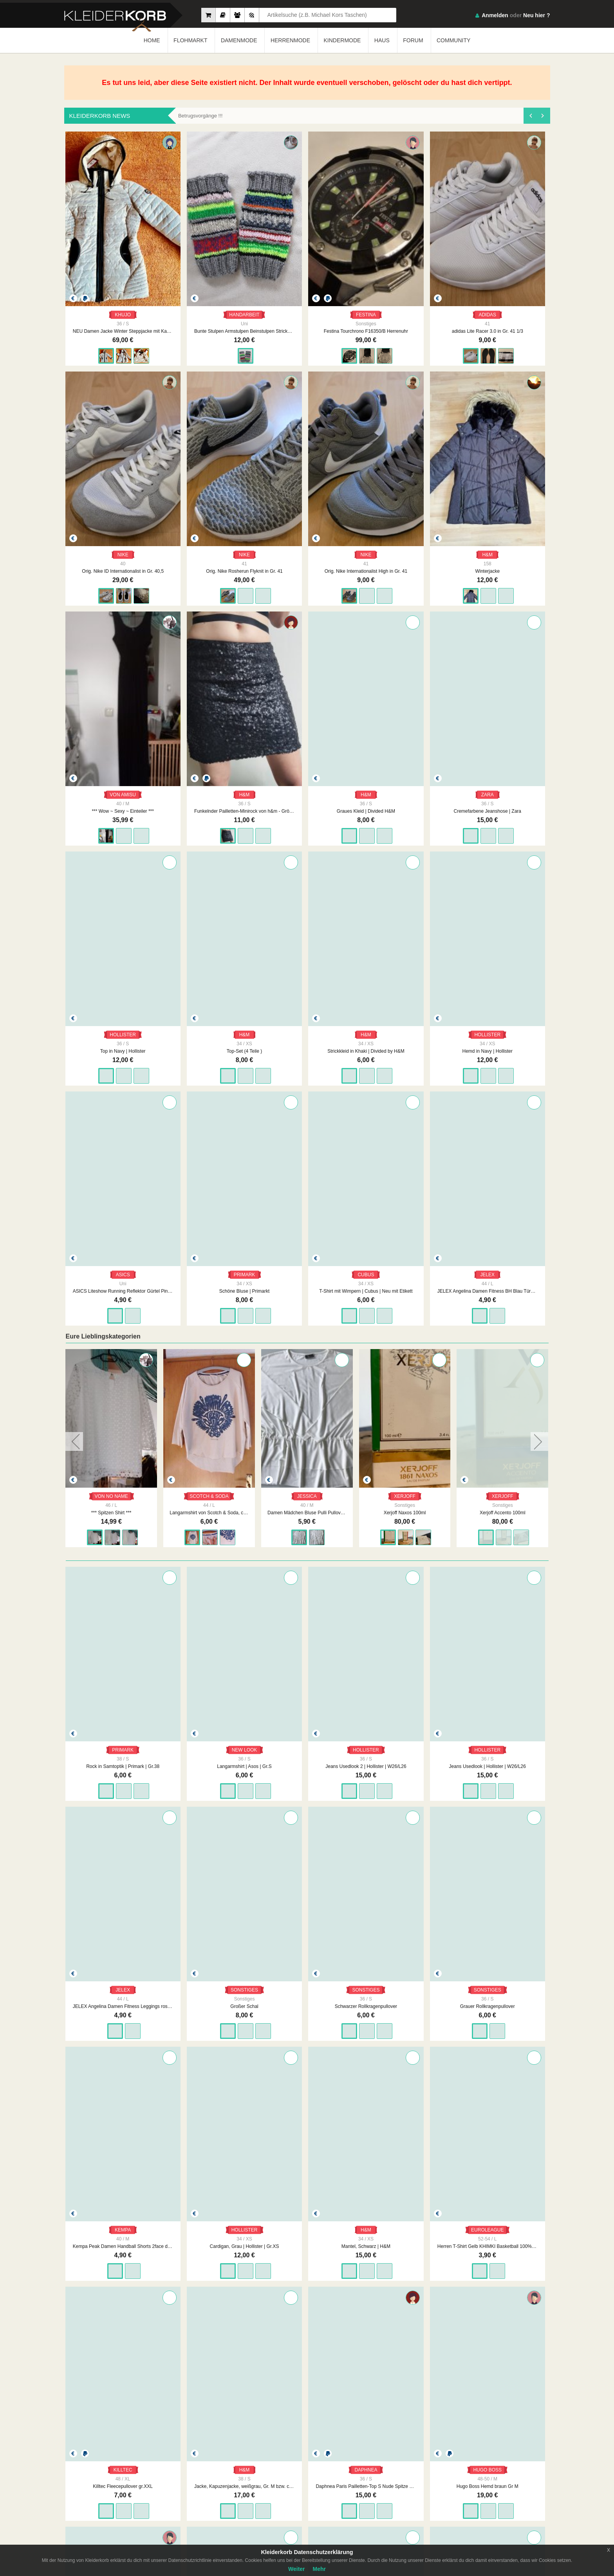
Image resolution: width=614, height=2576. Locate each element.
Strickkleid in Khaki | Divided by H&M (503, 704)
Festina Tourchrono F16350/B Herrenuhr (307, 295)
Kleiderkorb (119, 2493)
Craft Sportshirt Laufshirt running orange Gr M (209, 1960)
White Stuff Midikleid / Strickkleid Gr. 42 (502, 2165)
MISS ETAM (209, 2148)
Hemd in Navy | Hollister (111, 908)
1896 (337, 2423)
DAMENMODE (239, 40)
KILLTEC (307, 1740)
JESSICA (404, 1113)
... (318, 2423)
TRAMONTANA (307, 2148)
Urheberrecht (335, 2499)
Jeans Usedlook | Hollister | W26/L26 (405, 1348)
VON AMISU (405, 483)
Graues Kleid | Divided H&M (111, 704)
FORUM (413, 40)
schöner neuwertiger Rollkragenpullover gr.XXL (111, 2369)
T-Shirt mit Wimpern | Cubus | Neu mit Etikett (404, 908)
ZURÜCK (246, 2423)
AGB (326, 2483)
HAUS (382, 40)
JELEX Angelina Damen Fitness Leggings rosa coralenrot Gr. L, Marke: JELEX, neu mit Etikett (502, 1348)
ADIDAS (405, 279)
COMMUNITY (453, 40)
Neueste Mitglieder (215, 2491)
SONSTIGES (111, 1536)
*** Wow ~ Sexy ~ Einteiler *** (405, 500)
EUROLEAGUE (209, 1740)
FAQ (389, 2483)
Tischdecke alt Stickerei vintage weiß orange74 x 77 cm (209, 2369)
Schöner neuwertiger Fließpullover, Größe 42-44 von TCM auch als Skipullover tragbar (307, 1960)
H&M (307, 483)
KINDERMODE (342, 40)
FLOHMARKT (190, 40)
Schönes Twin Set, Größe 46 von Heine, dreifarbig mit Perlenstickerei (404, 1960)
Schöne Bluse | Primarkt (307, 908)
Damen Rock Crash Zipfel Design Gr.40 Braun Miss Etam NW (209, 2165)
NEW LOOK (209, 1331)
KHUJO (111, 279)
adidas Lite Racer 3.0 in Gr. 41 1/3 (405, 295)
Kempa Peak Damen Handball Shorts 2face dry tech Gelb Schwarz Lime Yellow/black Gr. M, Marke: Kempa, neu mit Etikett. (404, 1552)
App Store (525, 2484)
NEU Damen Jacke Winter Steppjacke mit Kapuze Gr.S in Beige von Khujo (111, 295)
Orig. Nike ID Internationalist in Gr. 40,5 (502, 295)
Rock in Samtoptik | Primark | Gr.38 (111, 1348)
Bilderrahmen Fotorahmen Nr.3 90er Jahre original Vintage (502, 2369)
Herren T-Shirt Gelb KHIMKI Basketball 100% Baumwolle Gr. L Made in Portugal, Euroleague (209, 1756)
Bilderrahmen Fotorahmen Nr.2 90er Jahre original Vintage (404, 2369)
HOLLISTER (307, 687)
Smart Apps (397, 2499)
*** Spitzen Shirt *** (209, 1130)
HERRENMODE (290, 40)
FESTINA (307, 279)
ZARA (209, 687)
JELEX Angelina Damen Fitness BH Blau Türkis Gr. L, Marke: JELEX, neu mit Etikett (502, 908)
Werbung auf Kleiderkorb (284, 2499)
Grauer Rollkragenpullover (307, 1552)
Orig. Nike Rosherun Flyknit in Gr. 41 (111, 500)
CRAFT (209, 1944)
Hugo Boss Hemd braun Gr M (111, 1960)
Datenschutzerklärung (344, 2491)
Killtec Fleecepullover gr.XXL (307, 1756)
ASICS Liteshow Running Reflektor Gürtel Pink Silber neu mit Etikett (209, 908)
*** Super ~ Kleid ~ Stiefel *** (111, 1130)
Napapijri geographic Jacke (405, 2165)
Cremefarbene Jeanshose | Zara (209, 704)
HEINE (405, 1944)
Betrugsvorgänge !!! (200, 116)
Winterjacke (307, 500)
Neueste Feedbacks (216, 2499)
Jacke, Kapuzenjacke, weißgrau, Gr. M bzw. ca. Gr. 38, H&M (404, 1756)
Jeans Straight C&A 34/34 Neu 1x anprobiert (111, 2165)
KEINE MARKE (209, 2353)
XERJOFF (502, 1113)
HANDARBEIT (209, 279)
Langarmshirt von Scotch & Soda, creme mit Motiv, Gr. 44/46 (306, 1130)
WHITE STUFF (503, 2148)
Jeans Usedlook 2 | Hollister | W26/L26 (307, 1348)
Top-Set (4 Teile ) (405, 704)
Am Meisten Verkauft (217, 2483)
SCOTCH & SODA (306, 1113)
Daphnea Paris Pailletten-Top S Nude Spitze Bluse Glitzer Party (502, 1756)
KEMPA (405, 1536)
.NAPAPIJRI (404, 2148)
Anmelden (495, 15)
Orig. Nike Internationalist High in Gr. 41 (209, 500)
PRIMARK (307, 892)
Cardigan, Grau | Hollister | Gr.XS (503, 1552)
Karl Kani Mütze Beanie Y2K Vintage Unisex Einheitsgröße (502, 1960)
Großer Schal (111, 1552)
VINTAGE (307, 2353)
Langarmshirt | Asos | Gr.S (209, 1348)
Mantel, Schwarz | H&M (111, 1756)
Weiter (296, 2569)
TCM (307, 1944)
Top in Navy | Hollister (307, 704)
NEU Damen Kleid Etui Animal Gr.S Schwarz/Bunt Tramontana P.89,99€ (307, 2165)
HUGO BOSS (111, 1944)
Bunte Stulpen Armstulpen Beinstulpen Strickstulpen (209, 295)
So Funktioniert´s (403, 2491)
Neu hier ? (536, 15)
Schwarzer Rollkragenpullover (209, 1552)
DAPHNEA (502, 1740)
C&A (111, 2148)
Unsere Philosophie (278, 2491)
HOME (152, 40)
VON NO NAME (111, 1113)
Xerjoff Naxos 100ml (502, 1130)
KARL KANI (503, 1944)
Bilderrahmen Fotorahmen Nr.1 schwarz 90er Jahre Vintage (307, 2369)
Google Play (477, 2484)
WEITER (366, 2423)
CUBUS (405, 892)
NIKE (502, 279)
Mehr (319, 2569)
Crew (200, 2507)
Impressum (270, 2483)
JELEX (503, 892)
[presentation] (530, 116)
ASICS (209, 892)
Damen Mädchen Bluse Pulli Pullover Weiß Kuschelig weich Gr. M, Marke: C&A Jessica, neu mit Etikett (404, 1130)
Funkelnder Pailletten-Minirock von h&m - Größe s (502, 500)
